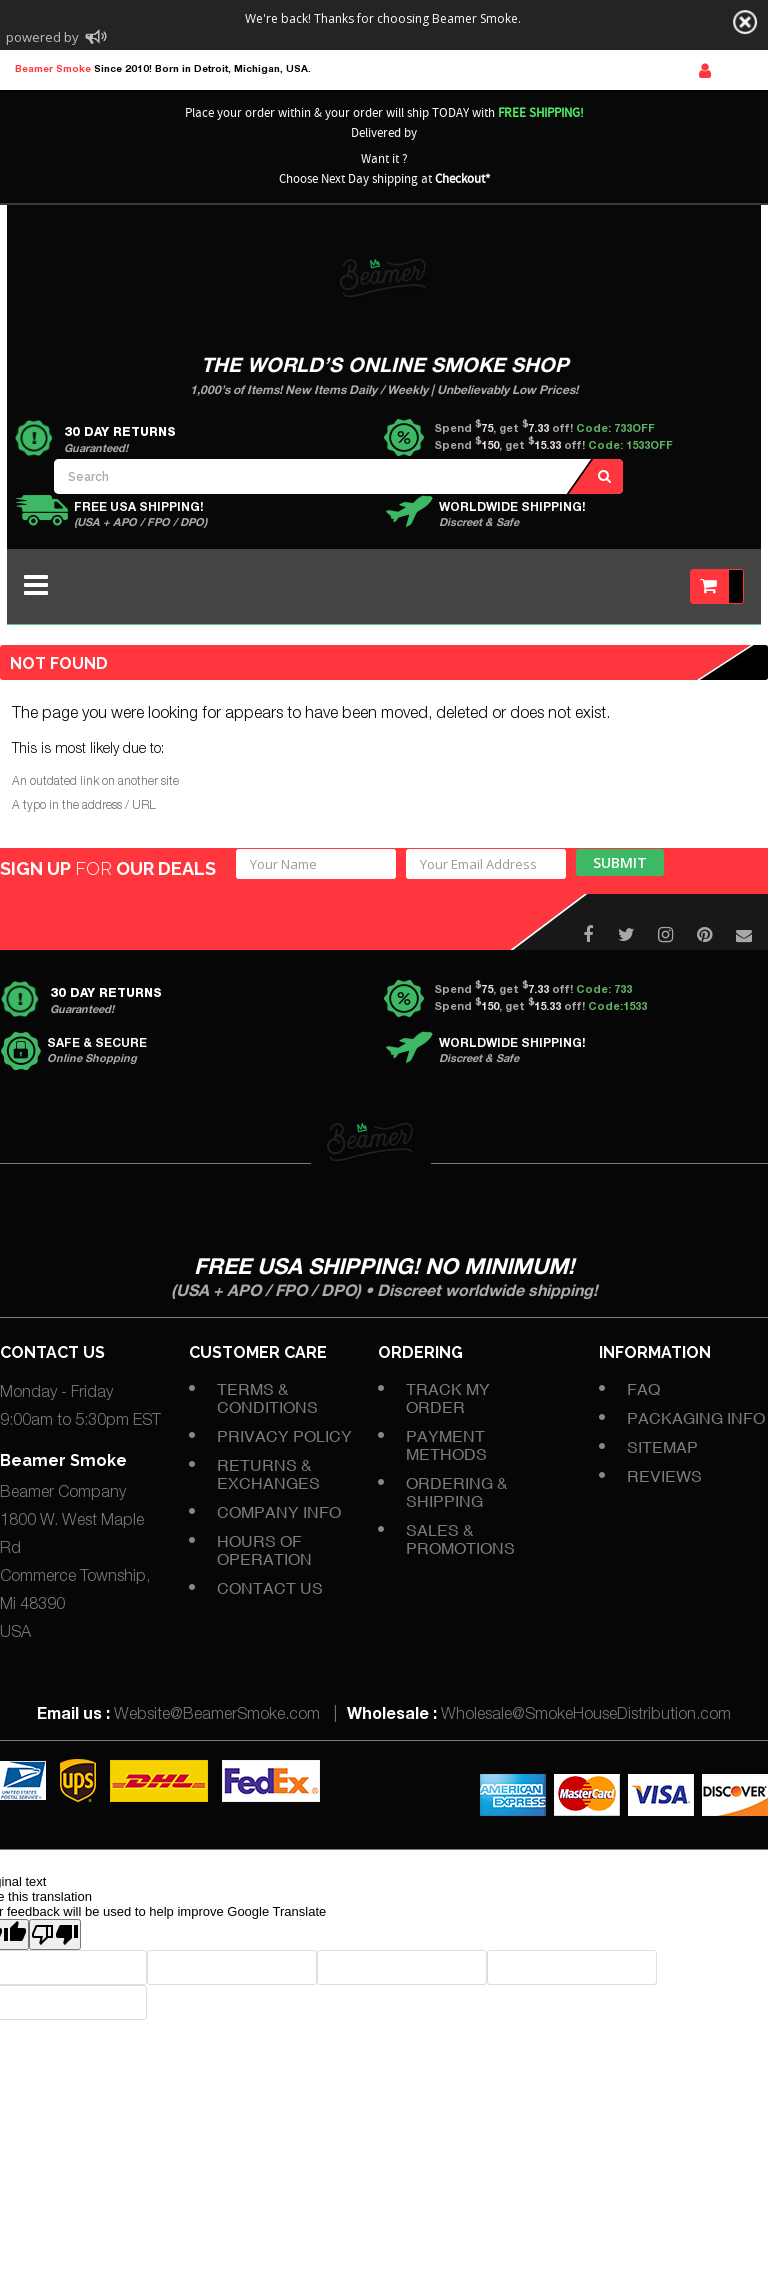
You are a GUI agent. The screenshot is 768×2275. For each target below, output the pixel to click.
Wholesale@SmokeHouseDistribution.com (586, 1716)
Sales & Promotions (460, 1539)
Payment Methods (446, 1445)
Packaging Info (696, 1418)
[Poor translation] (55, 1934)
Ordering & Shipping (457, 1492)
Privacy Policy (284, 1436)
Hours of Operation (264, 1550)
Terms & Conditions (267, 1398)
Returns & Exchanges (268, 1474)
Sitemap (662, 1447)
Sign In (705, 71)
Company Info (279, 1512)
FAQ (643, 1389)
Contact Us (270, 1588)
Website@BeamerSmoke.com (217, 1716)
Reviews (664, 1476)
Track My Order (448, 1398)
